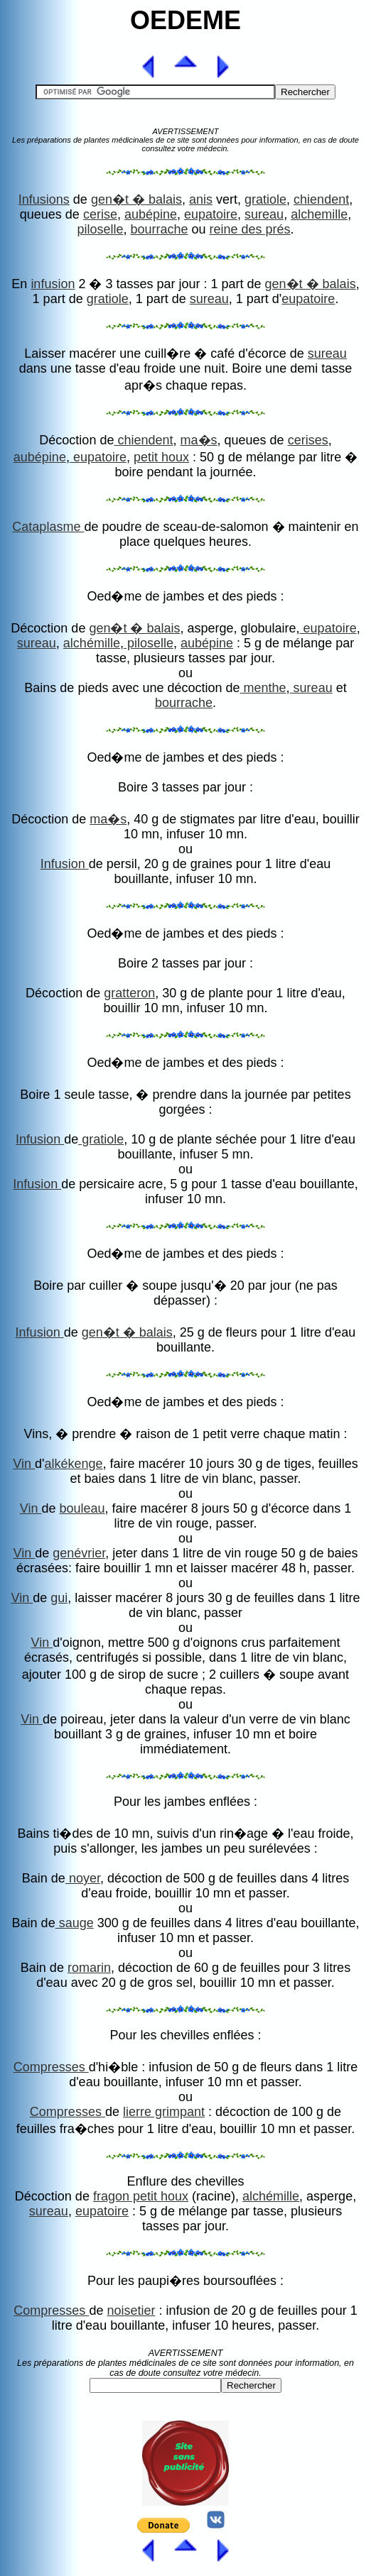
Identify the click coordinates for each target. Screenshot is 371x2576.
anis (201, 199)
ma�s (199, 440)
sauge (74, 1923)
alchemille (319, 214)
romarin (89, 1968)
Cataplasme (48, 527)
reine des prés (250, 229)
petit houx (161, 457)
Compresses (51, 2067)
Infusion (65, 864)
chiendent (321, 199)
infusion (53, 284)
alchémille (91, 643)
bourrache (159, 229)
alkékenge (73, 1464)
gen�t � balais (136, 199)
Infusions (44, 199)
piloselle (100, 229)
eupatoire (210, 214)
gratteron (129, 993)
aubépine (150, 214)
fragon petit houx (140, 2196)
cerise (100, 214)
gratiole (265, 199)
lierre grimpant (164, 2112)
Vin (24, 1464)
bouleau (82, 1508)
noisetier (131, 2310)
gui (59, 1598)
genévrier (79, 1553)
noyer (82, 1878)
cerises (308, 440)
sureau (264, 214)
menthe (263, 688)
